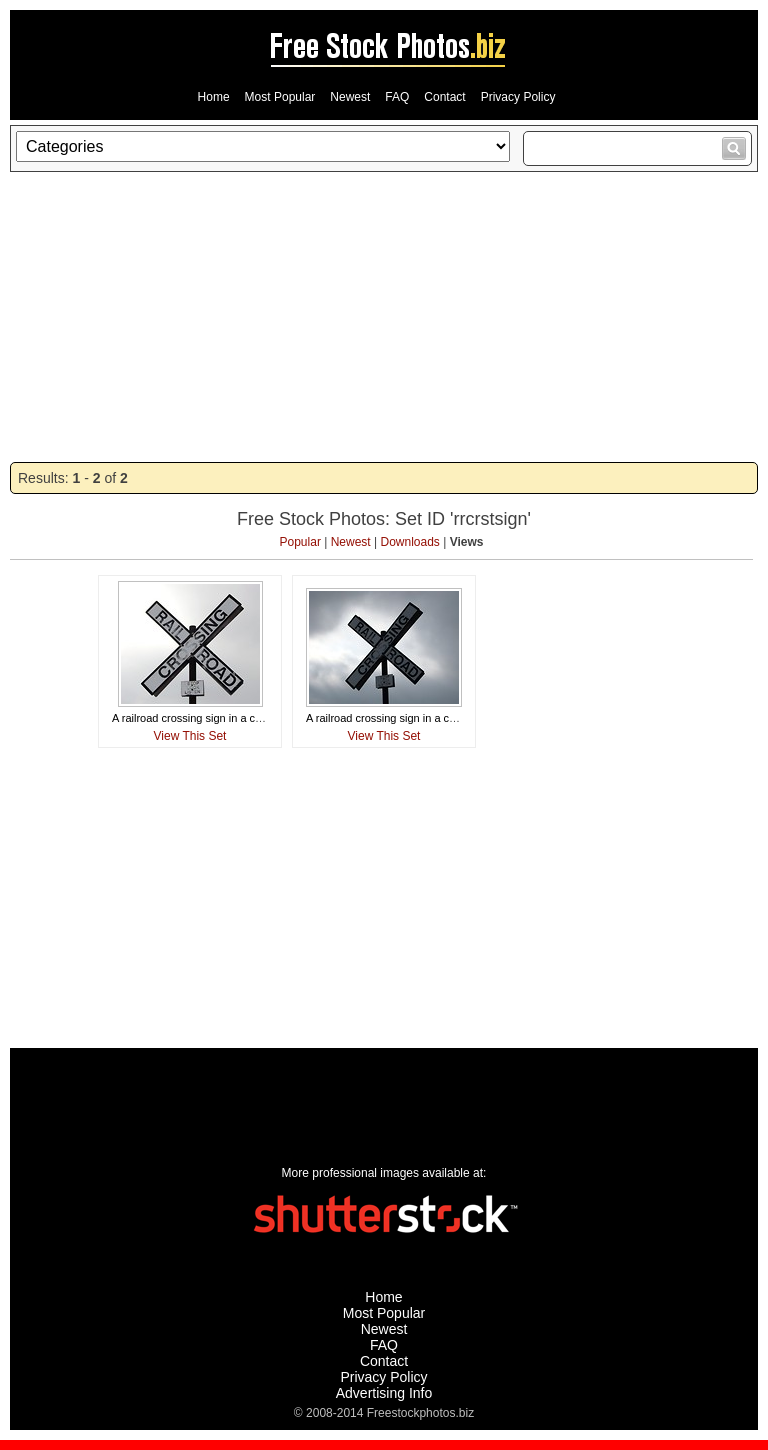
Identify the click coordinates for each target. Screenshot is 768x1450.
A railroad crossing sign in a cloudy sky (206, 718)
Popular (300, 542)
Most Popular (280, 97)
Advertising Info (384, 1393)
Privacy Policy (518, 97)
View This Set (190, 736)
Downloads (410, 542)
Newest (350, 97)
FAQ (397, 97)
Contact (444, 97)
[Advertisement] (384, 317)
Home (214, 97)
